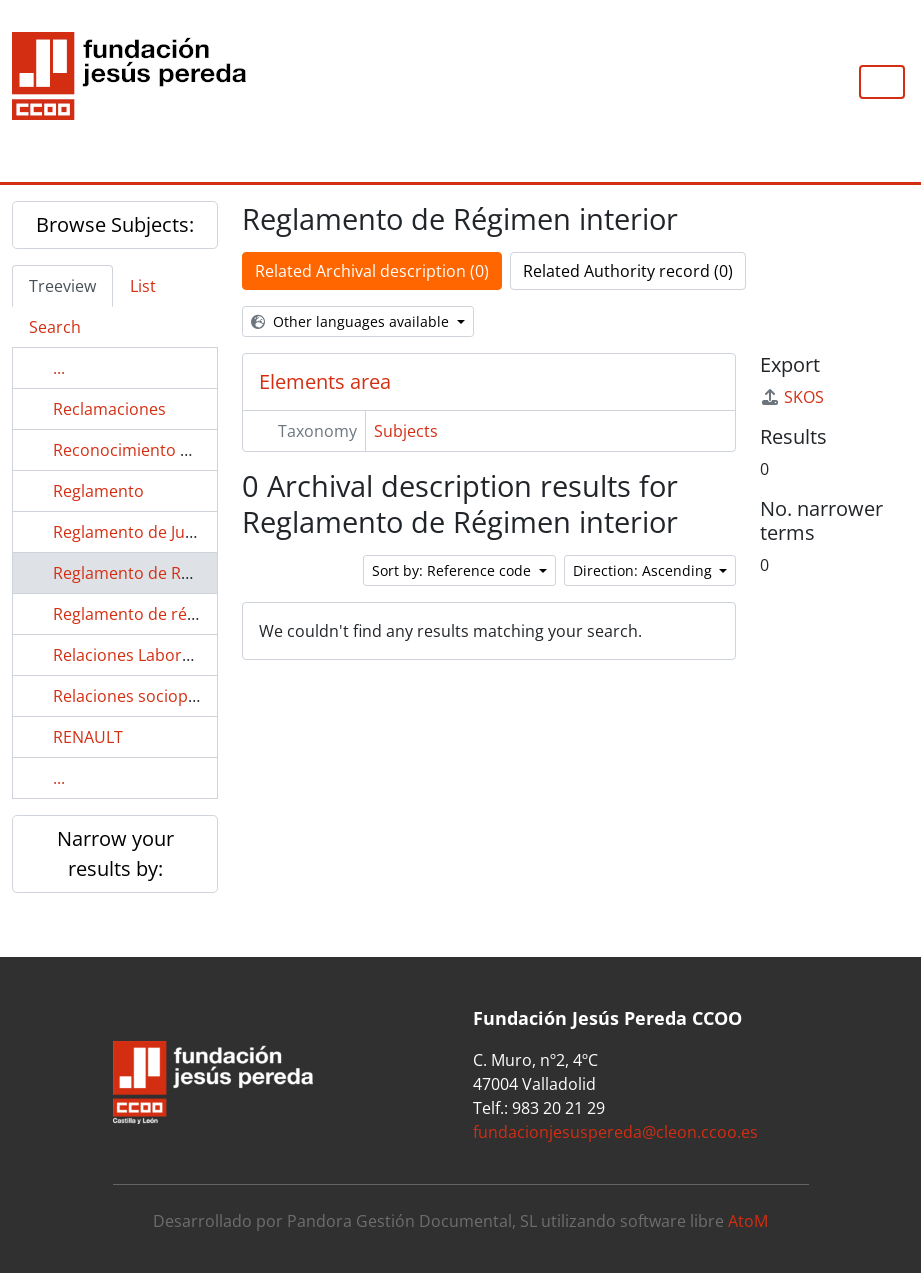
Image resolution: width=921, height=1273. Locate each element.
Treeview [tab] (62, 286)
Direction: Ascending (644, 570)
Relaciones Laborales (132, 655)
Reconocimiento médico (144, 450)
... (59, 368)
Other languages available (352, 321)
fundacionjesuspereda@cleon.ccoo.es (615, 1132)
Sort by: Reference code (453, 570)
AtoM (748, 1221)
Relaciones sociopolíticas (147, 696)
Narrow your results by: (115, 853)
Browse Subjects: (115, 224)
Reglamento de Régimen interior (175, 573)
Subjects (406, 431)
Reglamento (98, 491)
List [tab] (143, 286)
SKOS (792, 397)
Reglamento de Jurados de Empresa (188, 532)
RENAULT (88, 737)
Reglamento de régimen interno (173, 614)
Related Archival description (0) (372, 271)
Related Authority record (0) (628, 271)
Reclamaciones (109, 409)
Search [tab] (55, 327)
